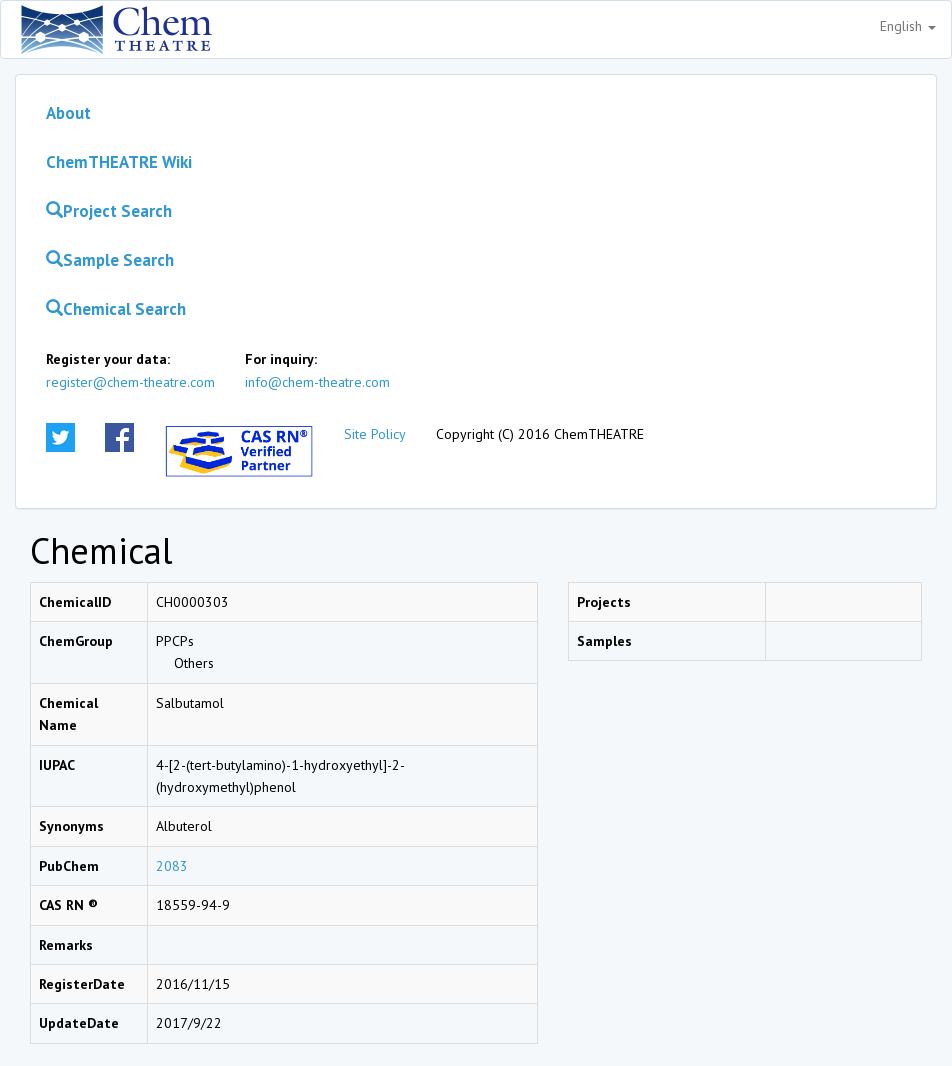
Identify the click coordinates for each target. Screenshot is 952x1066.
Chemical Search (116, 309)
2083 (172, 866)
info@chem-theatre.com (317, 382)
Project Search (109, 211)
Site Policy (375, 434)
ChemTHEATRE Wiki (119, 162)
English (908, 26)
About (68, 113)
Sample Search (110, 260)
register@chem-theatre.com (130, 382)
